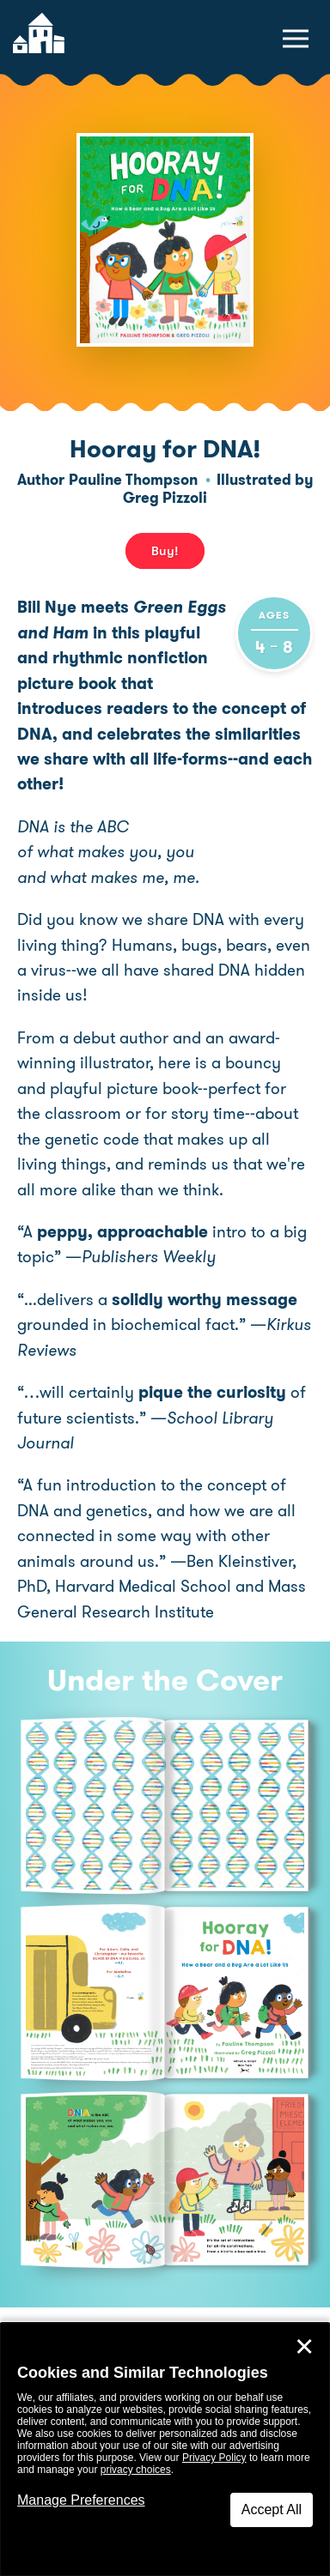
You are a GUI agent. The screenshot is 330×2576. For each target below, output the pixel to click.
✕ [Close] (304, 2346)
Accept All (271, 2509)
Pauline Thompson (133, 479)
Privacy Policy (214, 2458)
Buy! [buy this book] (165, 550)
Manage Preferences (81, 2500)
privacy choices (136, 2470)
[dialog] (165, 2449)
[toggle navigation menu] (296, 38)
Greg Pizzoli (165, 497)
